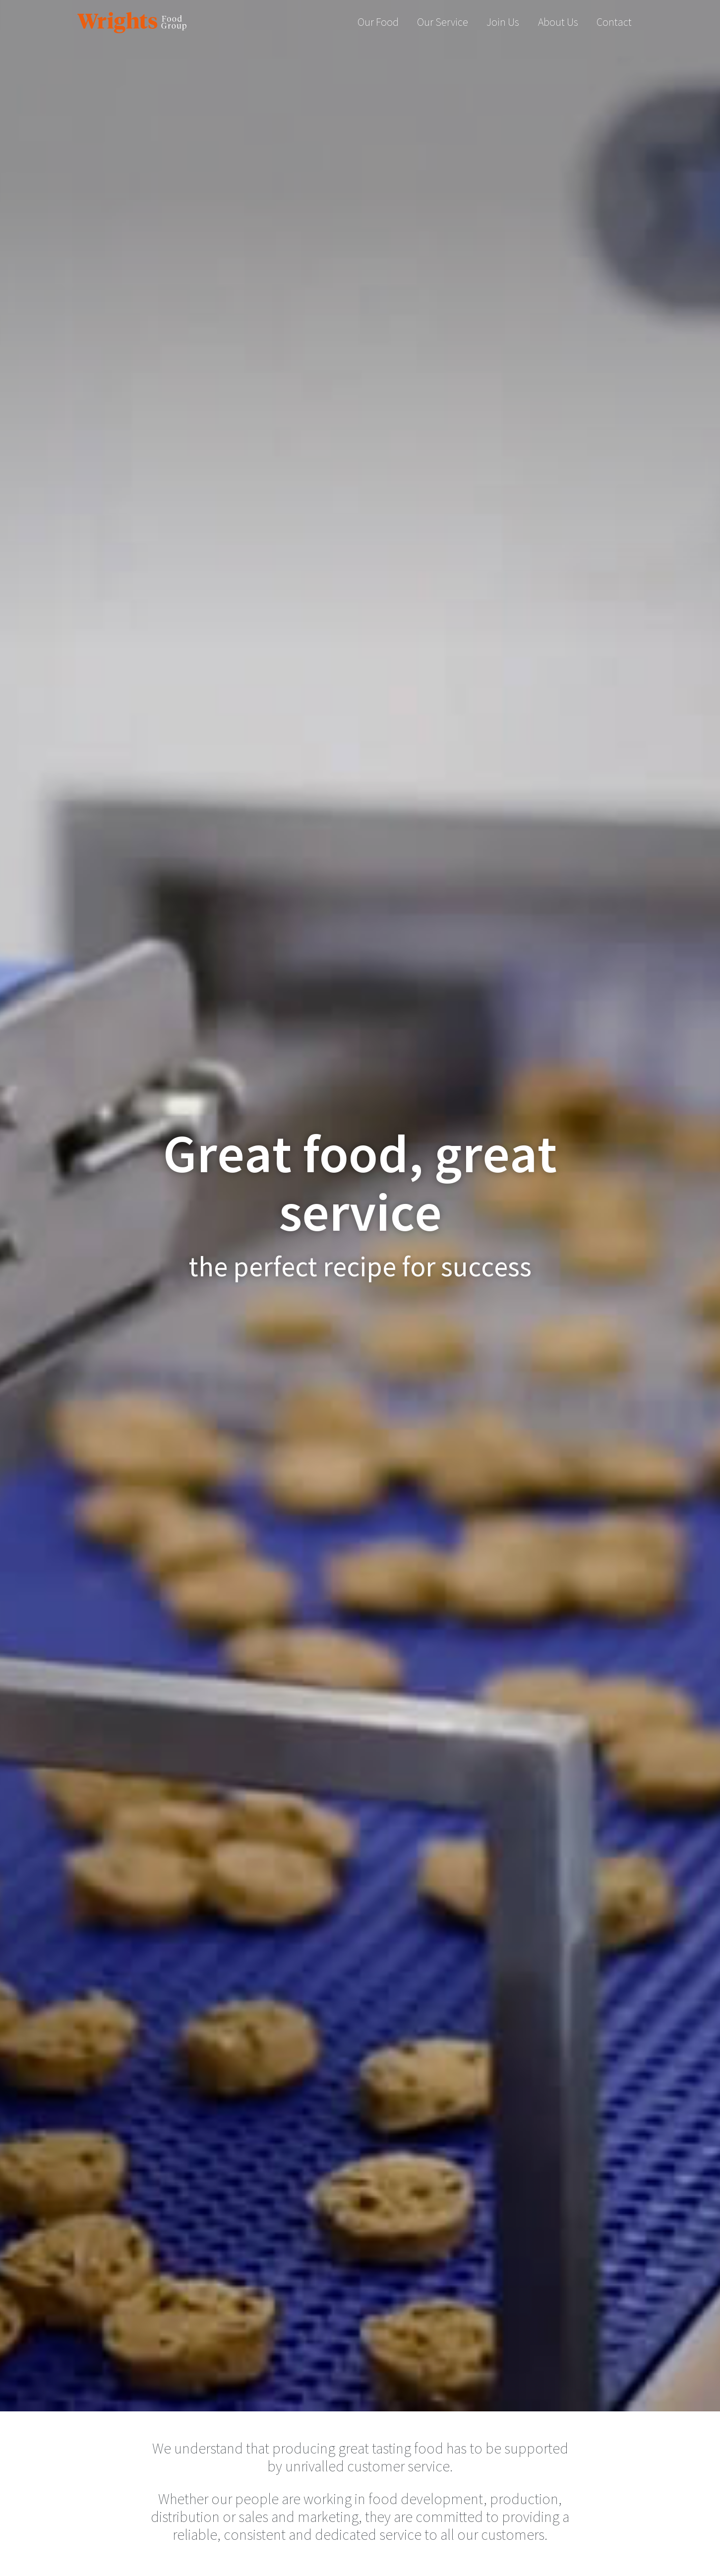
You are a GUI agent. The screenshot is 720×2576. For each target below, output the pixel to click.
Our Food (378, 22)
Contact (614, 22)
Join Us (502, 22)
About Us (558, 22)
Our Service (442, 22)
